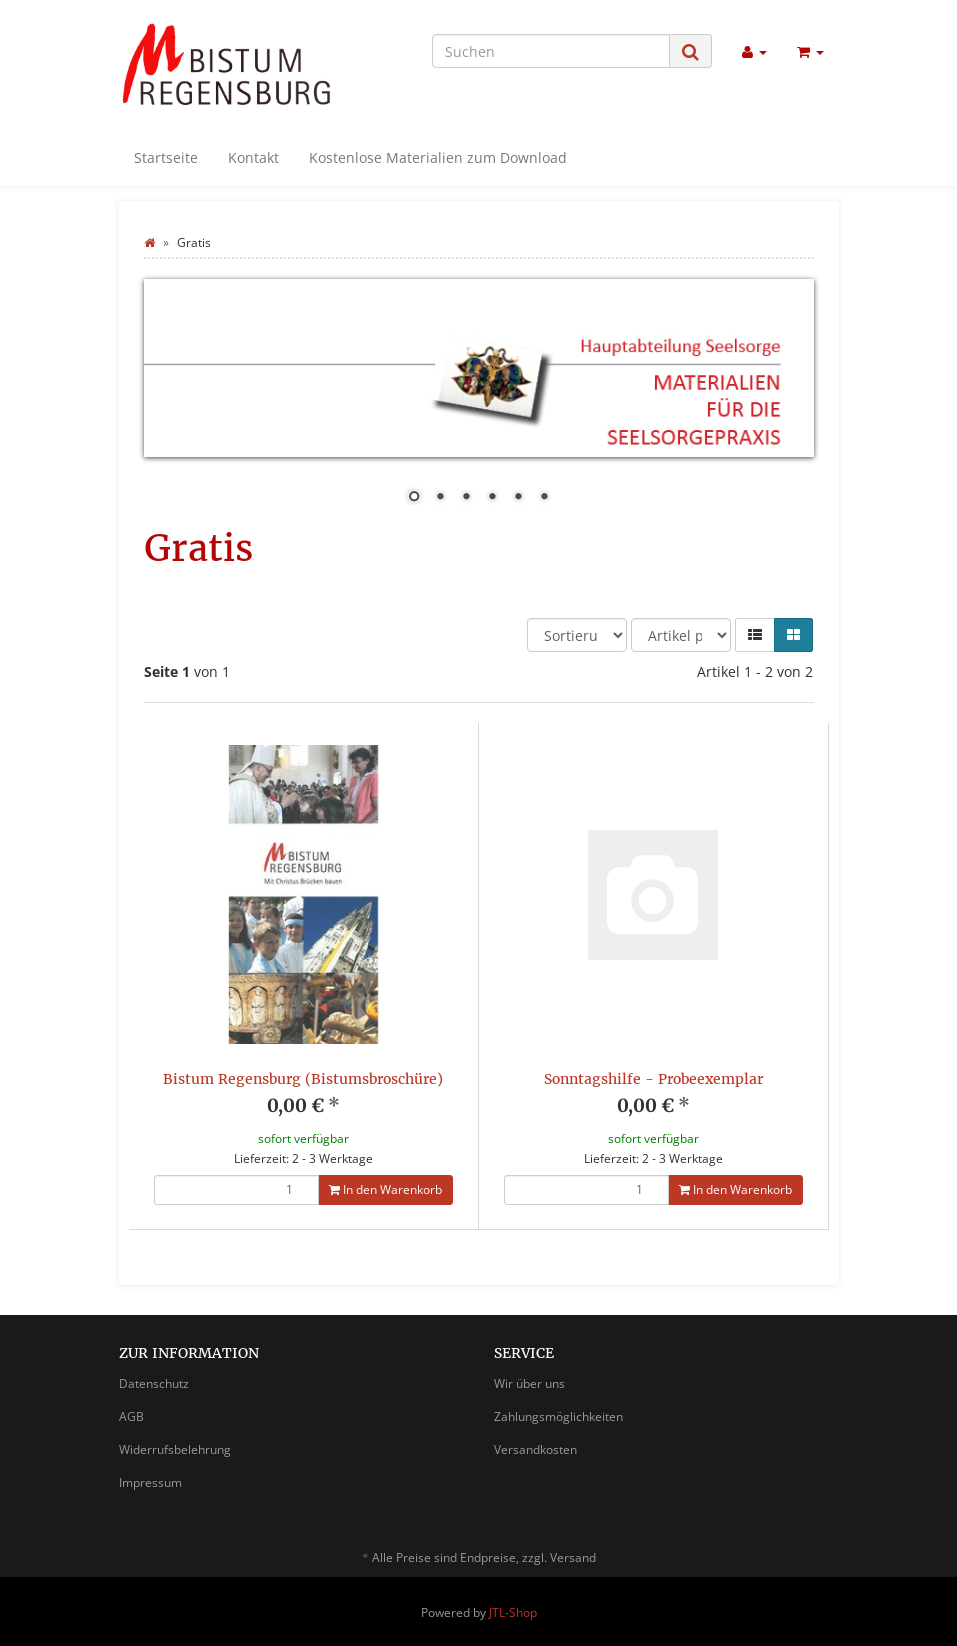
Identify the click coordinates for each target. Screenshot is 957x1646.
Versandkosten (535, 1449)
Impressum (150, 1482)
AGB (131, 1416)
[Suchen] (551, 51)
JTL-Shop (513, 1612)
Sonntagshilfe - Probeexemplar (653, 1079)
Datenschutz (154, 1383)
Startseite (166, 157)
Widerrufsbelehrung (175, 1449)
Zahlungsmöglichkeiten (558, 1416)
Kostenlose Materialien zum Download (438, 157)
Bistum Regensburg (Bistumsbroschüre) (303, 1079)
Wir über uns (529, 1383)
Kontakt (253, 157)
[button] (755, 635)
